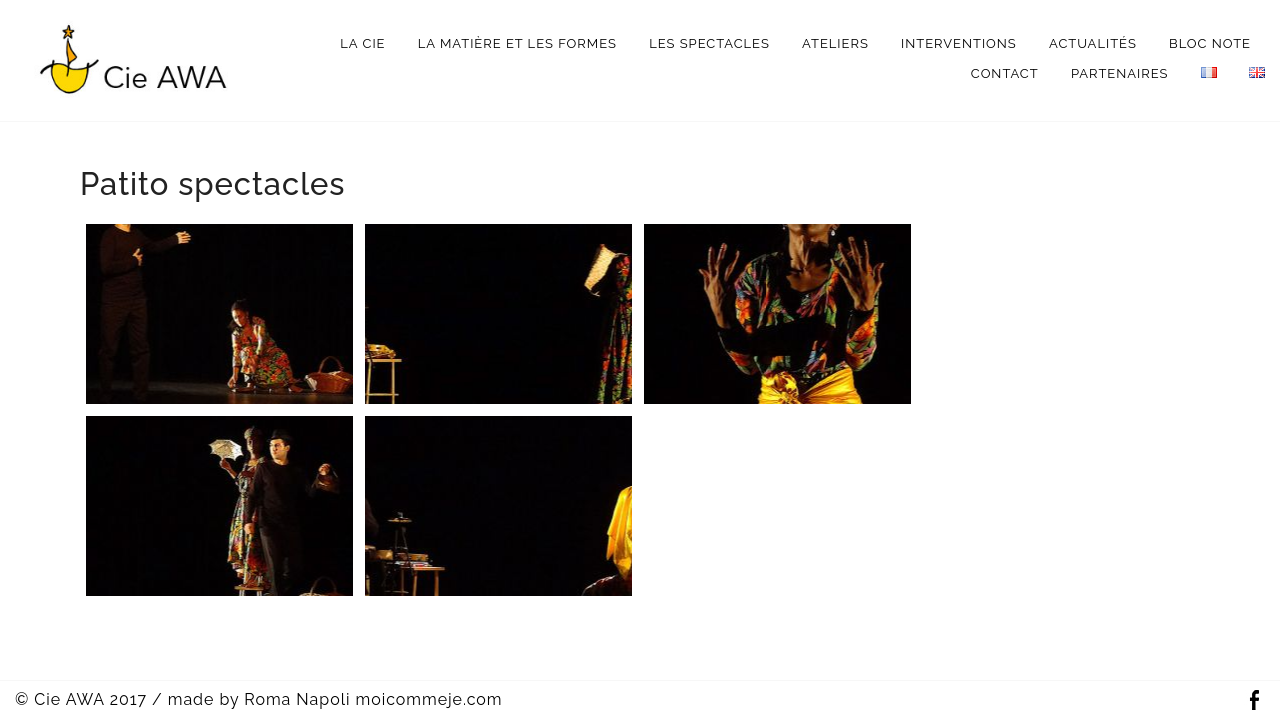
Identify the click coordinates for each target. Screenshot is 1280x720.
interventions (959, 43)
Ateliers (835, 43)
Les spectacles (709, 43)
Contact (1005, 73)
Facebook (1254, 700)
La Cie (362, 43)
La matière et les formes (517, 43)
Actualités (1093, 43)
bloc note (1210, 43)
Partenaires (1120, 73)
